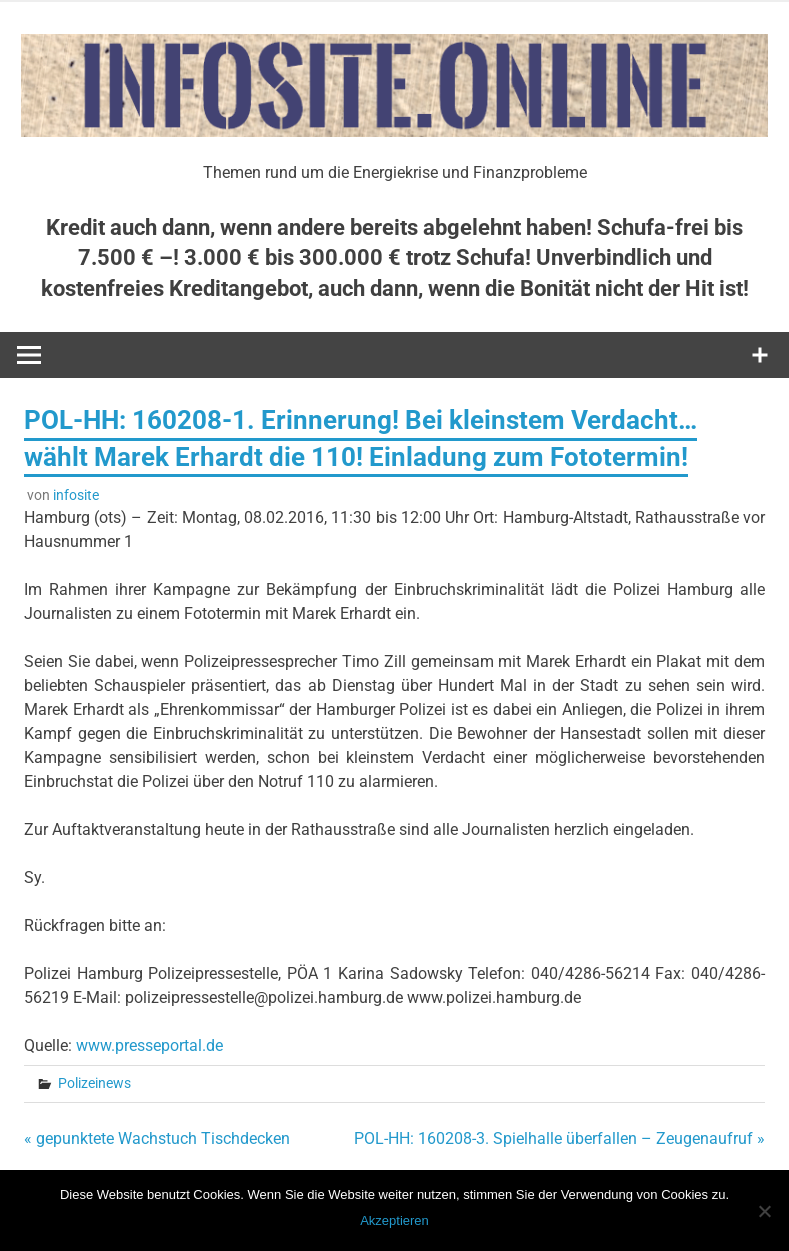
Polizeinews (94, 1083)
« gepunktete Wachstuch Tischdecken (157, 1138)
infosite (76, 495)
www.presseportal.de (149, 1045)
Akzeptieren (394, 1220)
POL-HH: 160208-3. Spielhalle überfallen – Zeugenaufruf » (559, 1138)
